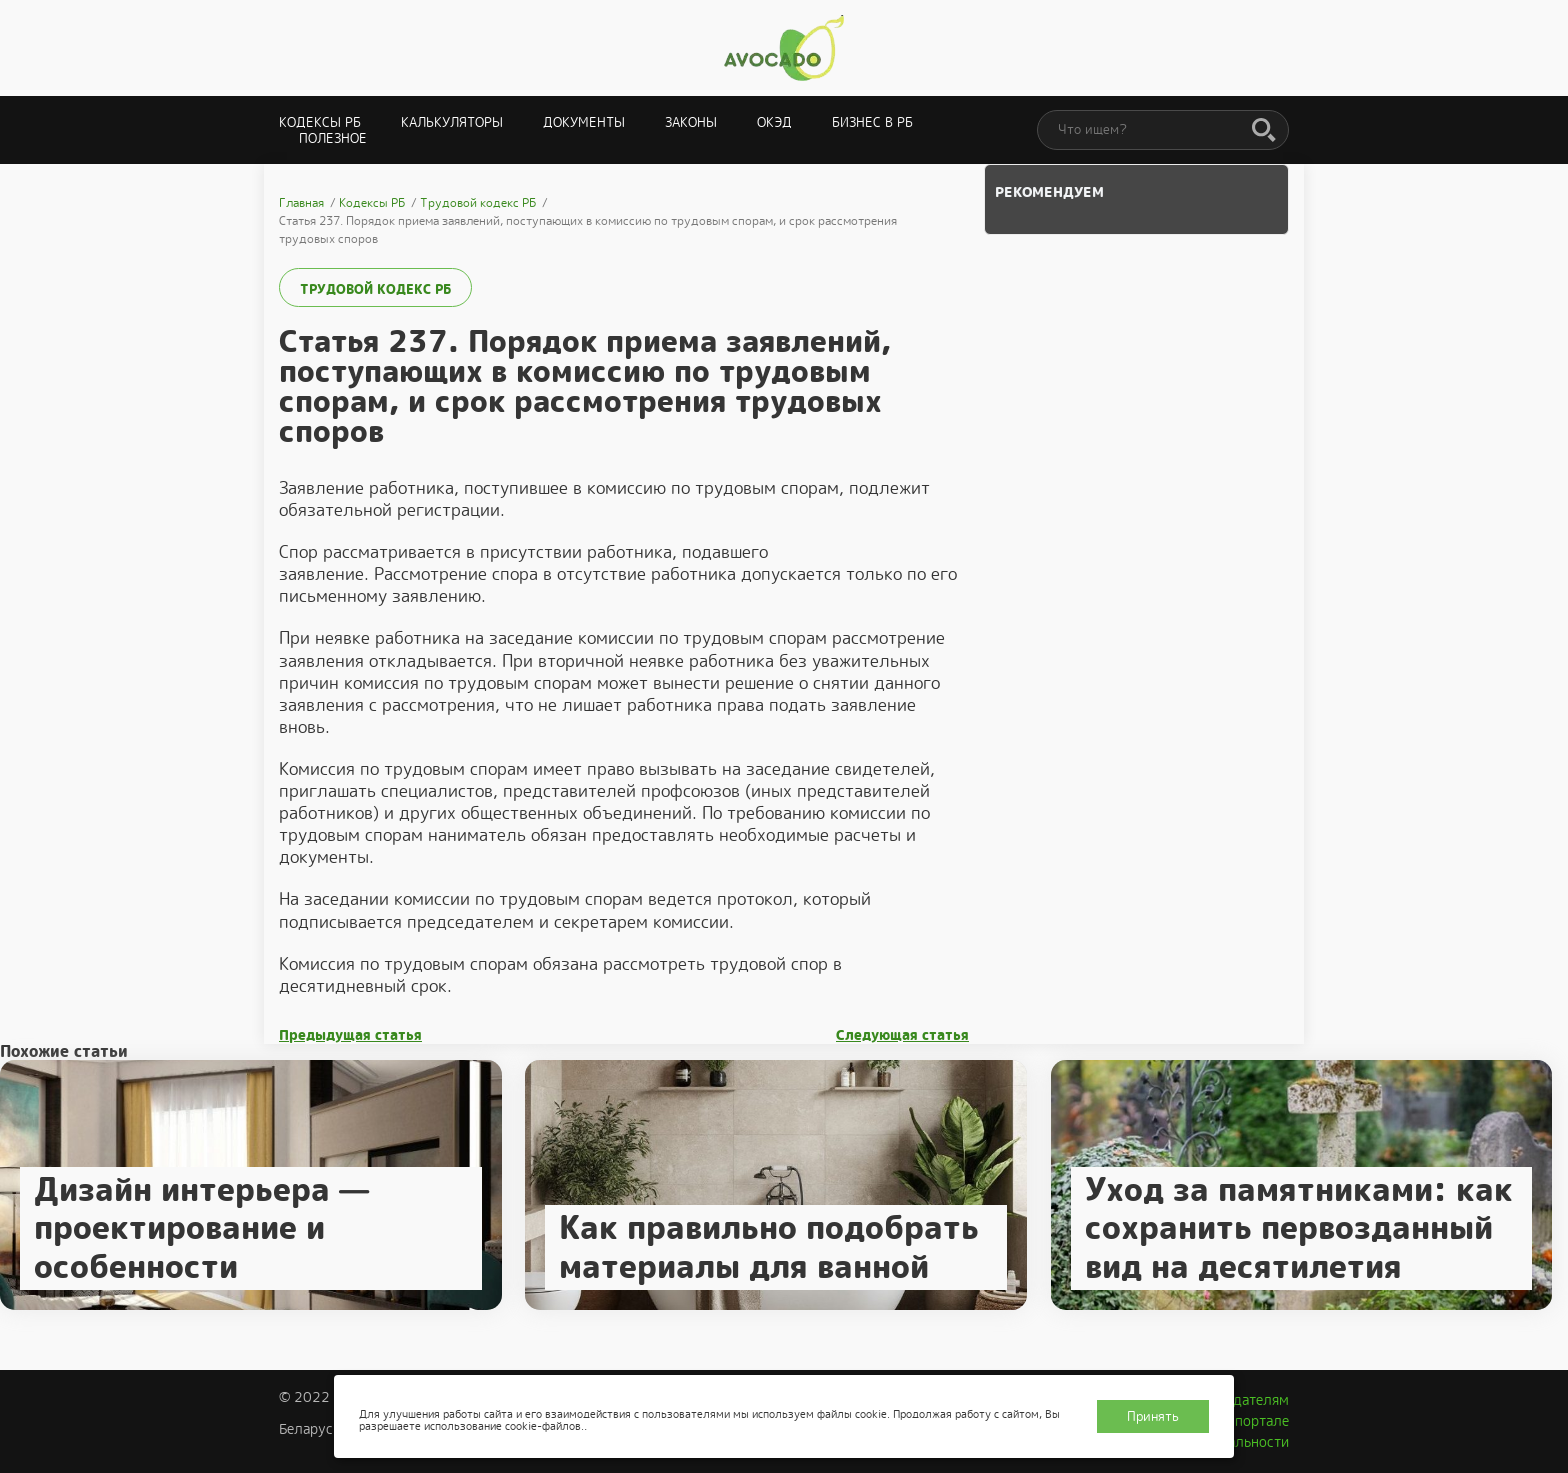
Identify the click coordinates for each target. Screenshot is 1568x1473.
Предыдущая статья (350, 1035)
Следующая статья (902, 1035)
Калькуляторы (452, 122)
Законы (691, 122)
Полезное (333, 138)
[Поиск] (1264, 131)
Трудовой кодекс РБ (375, 289)
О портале (1255, 1421)
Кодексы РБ (320, 122)
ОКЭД (774, 122)
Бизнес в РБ (872, 122)
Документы (584, 122)
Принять (1153, 1416)
